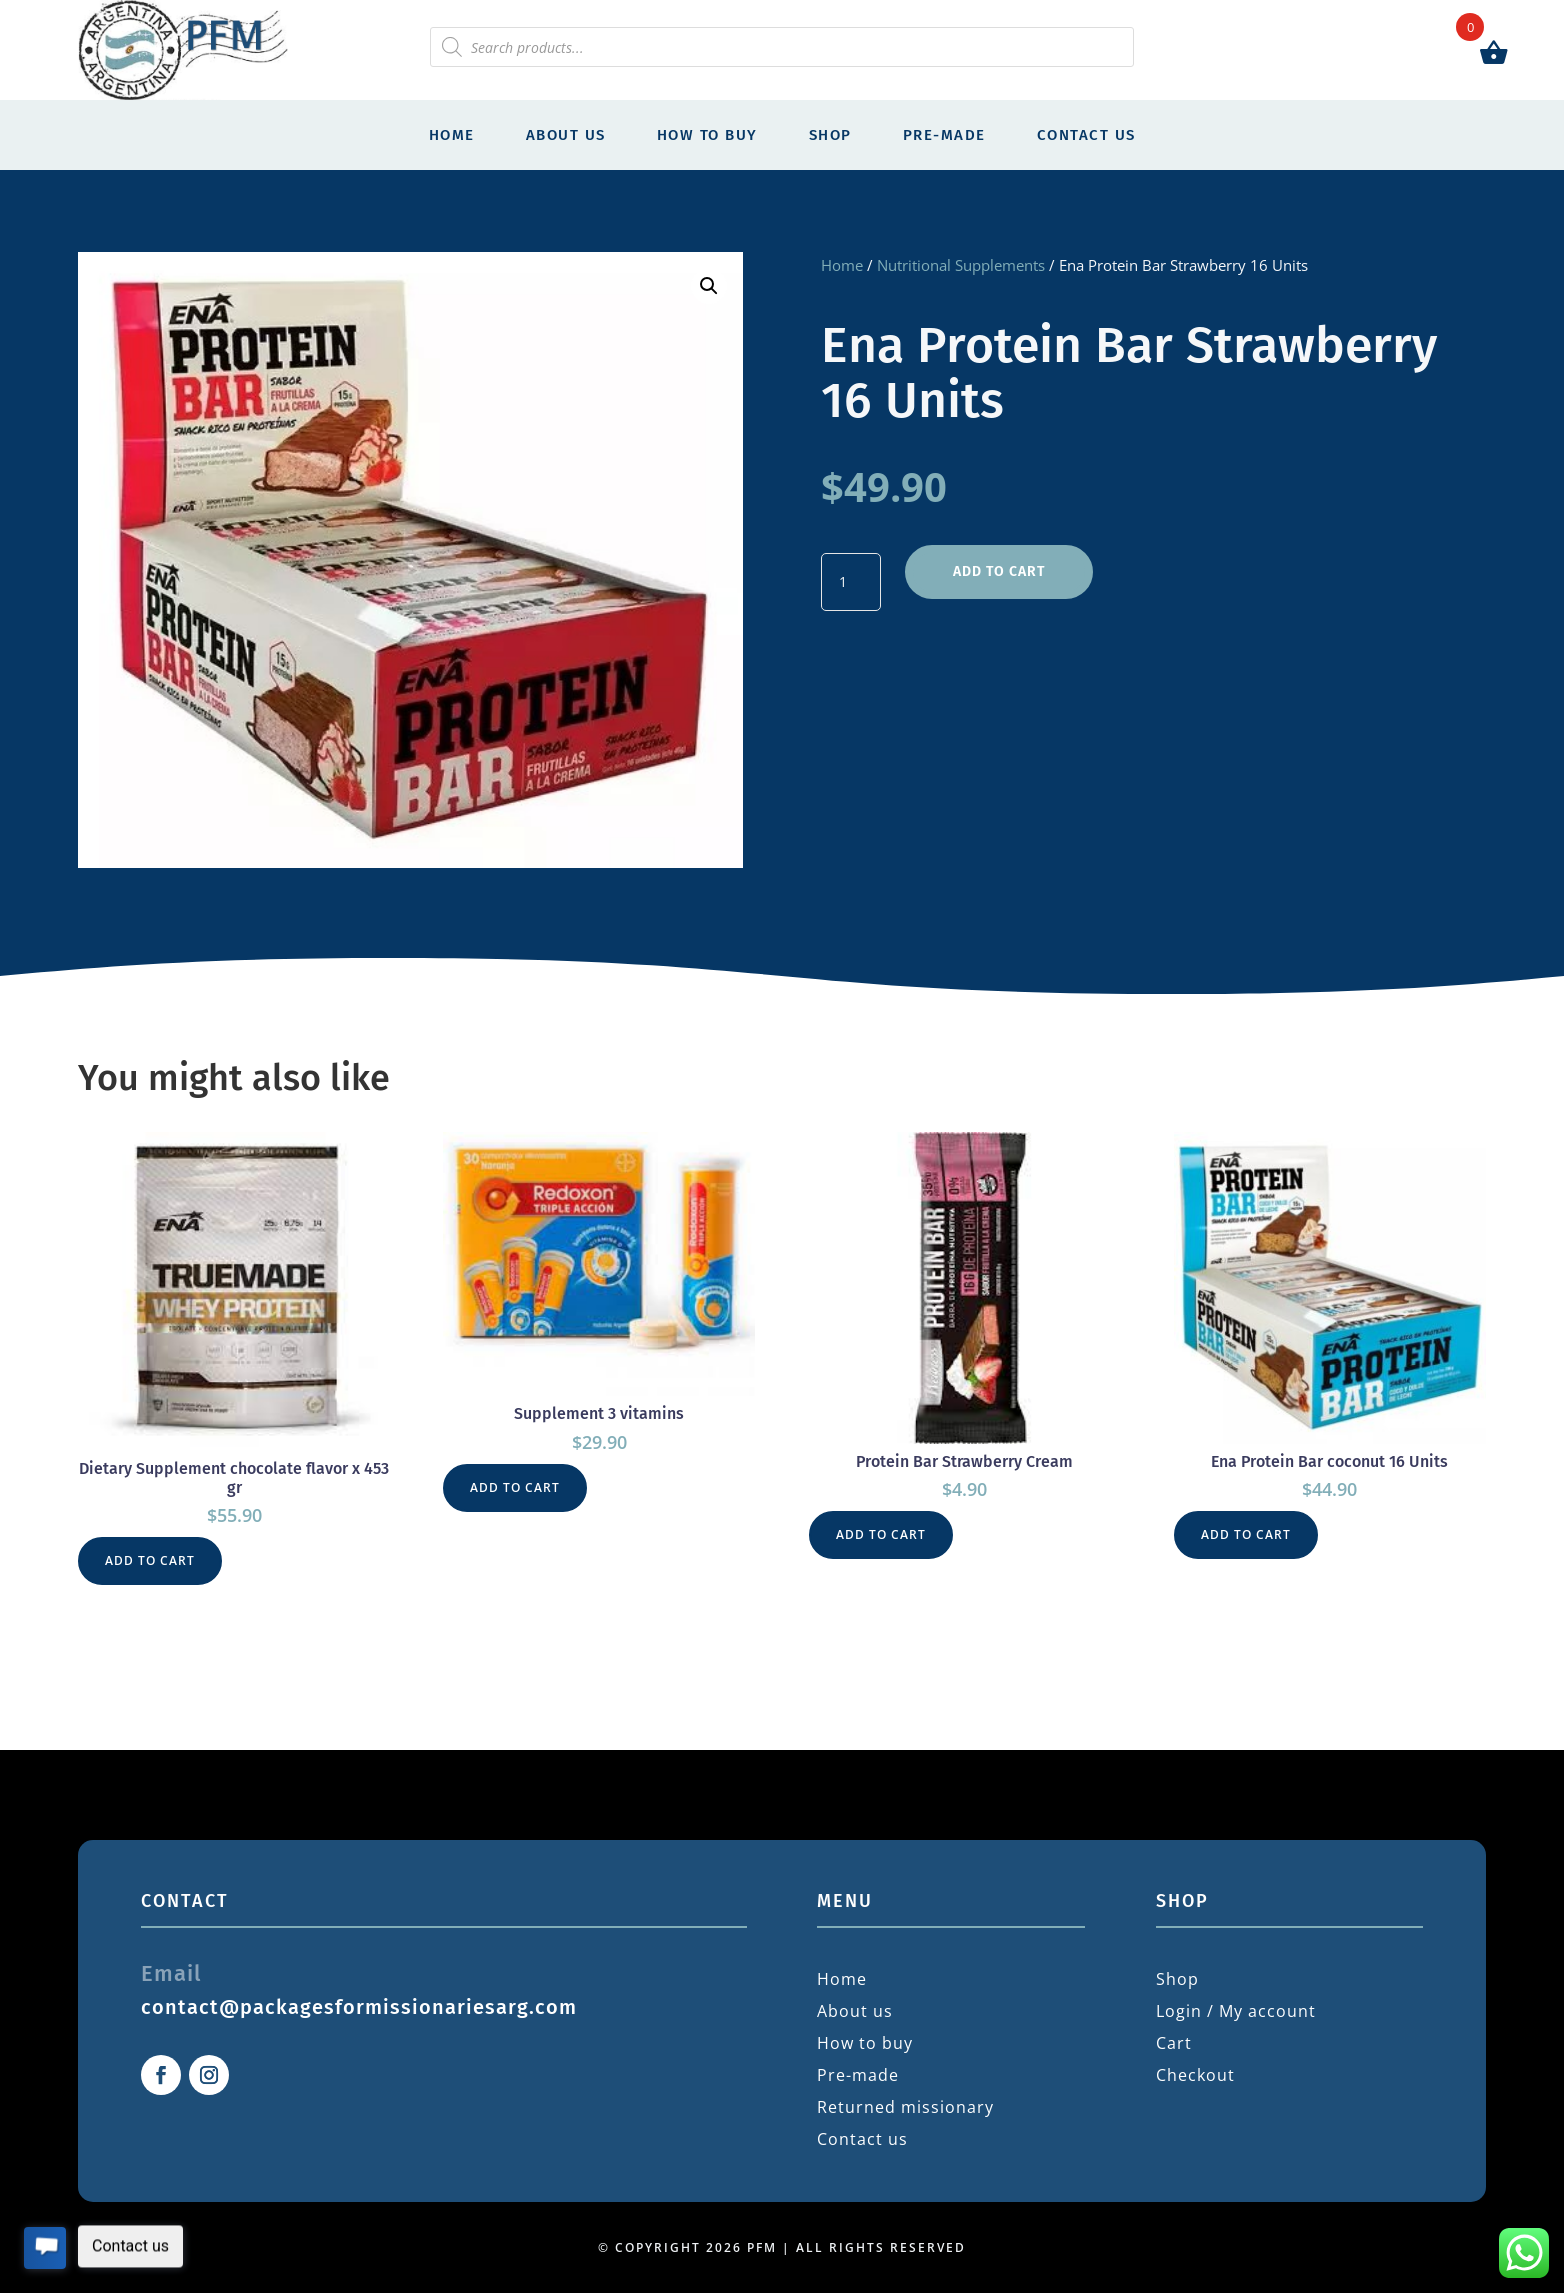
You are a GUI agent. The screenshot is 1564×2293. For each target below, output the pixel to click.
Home (452, 135)
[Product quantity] (851, 582)
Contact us (1086, 135)
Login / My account (1236, 2011)
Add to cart (999, 571)
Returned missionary (905, 2107)
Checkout (1195, 2075)
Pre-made (944, 135)
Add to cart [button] (150, 1560)
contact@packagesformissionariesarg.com (359, 2007)
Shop (830, 135)
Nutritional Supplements (961, 265)
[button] (709, 286)
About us (566, 135)
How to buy (707, 135)
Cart (1174, 2043)
